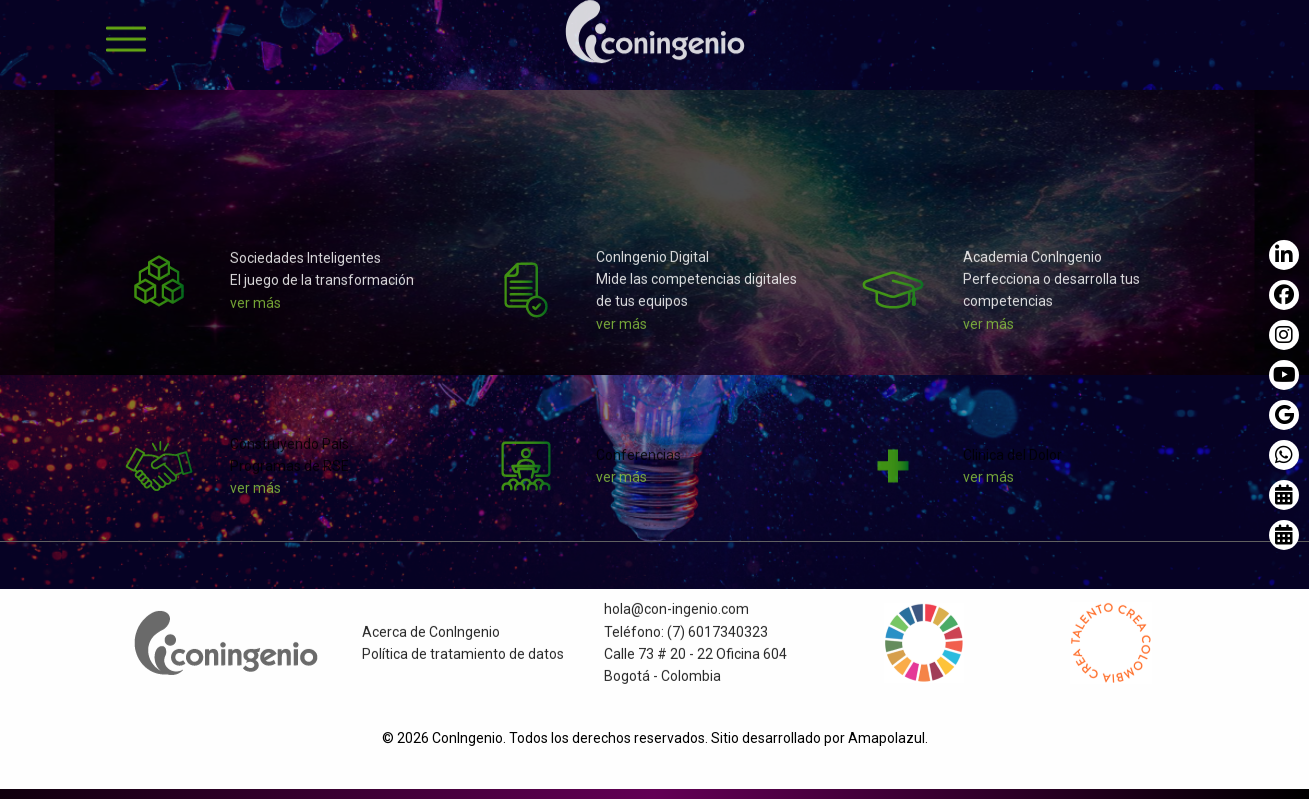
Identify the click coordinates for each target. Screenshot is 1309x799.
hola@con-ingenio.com (676, 617)
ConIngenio (467, 738)
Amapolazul (886, 738)
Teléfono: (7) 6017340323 (686, 640)
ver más (255, 311)
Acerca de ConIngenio (431, 640)
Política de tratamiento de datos (463, 662)
